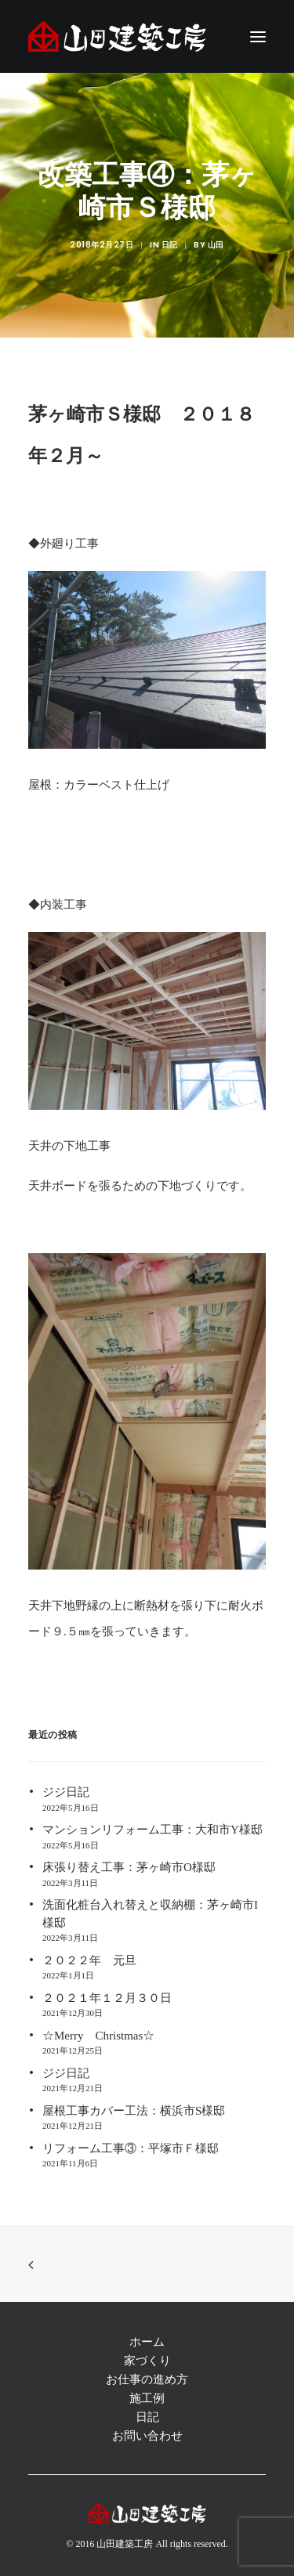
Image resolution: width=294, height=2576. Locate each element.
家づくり (147, 2360)
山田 (216, 244)
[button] (258, 36)
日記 (170, 244)
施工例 (147, 2398)
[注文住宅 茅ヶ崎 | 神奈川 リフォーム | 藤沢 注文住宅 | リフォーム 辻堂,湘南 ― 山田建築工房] (117, 36)
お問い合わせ (147, 2436)
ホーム (147, 2342)
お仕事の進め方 (147, 2379)
